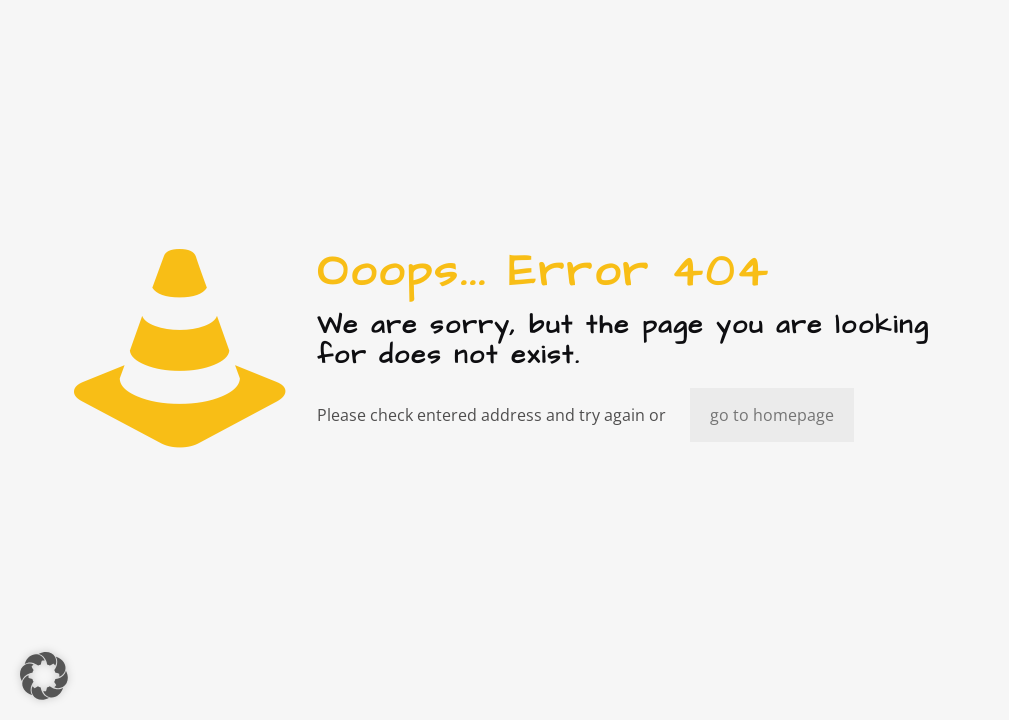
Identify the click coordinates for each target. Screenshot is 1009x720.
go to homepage (772, 415)
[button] (44, 676)
